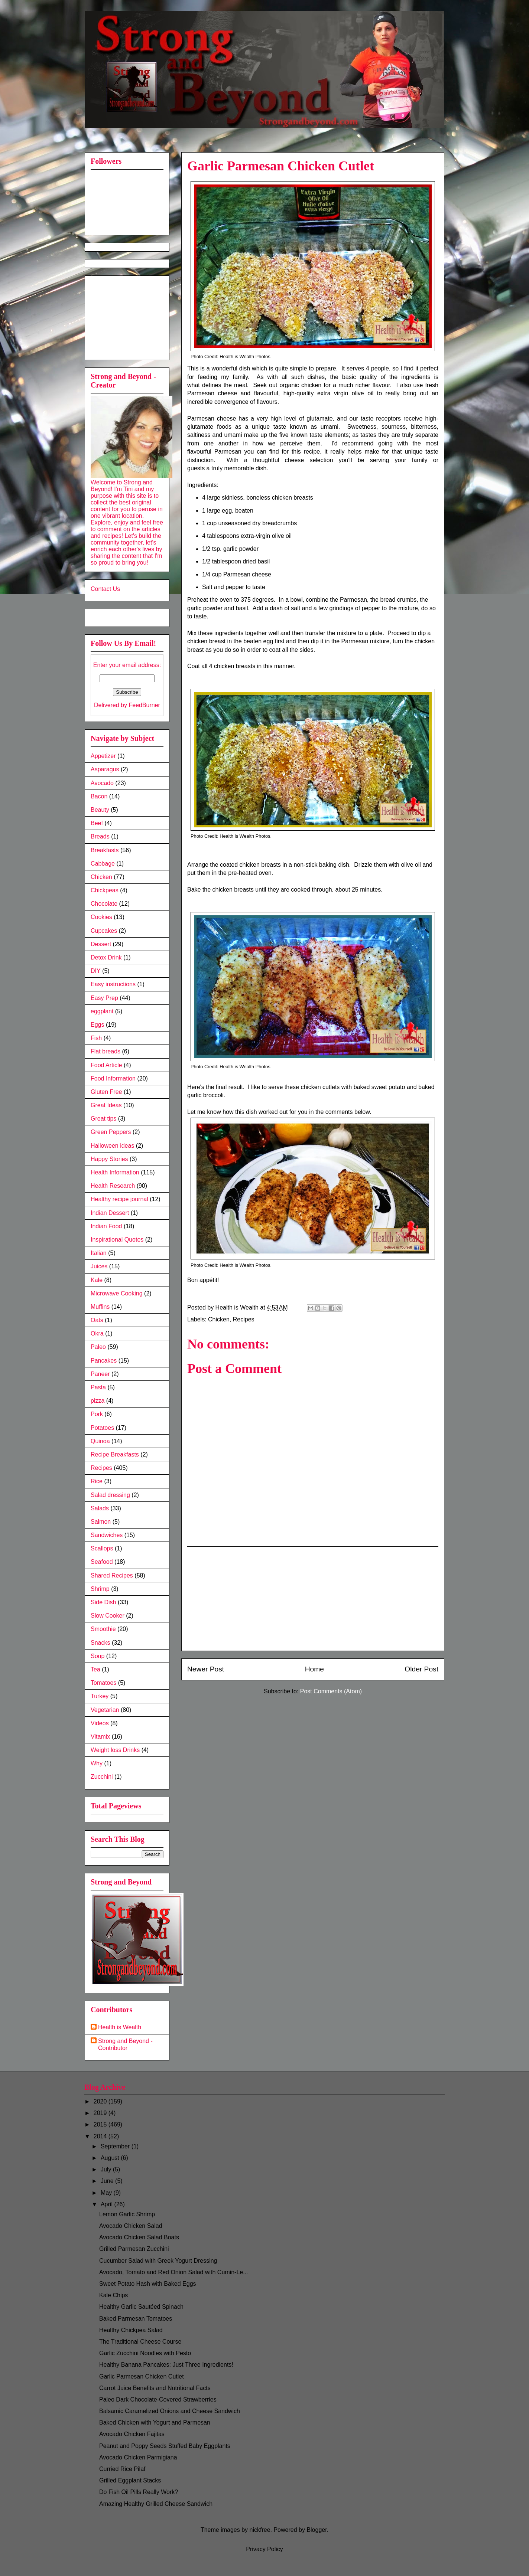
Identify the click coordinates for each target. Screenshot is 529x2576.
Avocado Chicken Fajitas (132, 2434)
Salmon (101, 1522)
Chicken (219, 1319)
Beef (97, 823)
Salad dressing (110, 1495)
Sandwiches (107, 1535)
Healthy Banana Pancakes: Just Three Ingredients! (166, 2364)
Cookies (101, 917)
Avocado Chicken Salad (130, 2226)
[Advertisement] (313, 1598)
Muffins (100, 1307)
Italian (99, 1253)
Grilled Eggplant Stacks (130, 2480)
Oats (97, 1320)
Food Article (106, 1065)
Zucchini (102, 1777)
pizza (97, 1400)
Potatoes (102, 1428)
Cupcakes (104, 931)
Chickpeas (105, 890)
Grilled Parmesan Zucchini (134, 2249)
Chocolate (104, 903)
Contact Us (105, 589)
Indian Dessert (110, 1213)
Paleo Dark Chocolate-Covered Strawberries (158, 2399)
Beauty (100, 810)
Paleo (98, 1347)
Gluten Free (106, 1092)
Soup (97, 1656)
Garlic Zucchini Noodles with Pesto (145, 2353)
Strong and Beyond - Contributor (125, 2044)
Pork (97, 1414)
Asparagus (105, 769)
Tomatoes (103, 1683)
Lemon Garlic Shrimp (127, 2214)
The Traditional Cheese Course (140, 2341)
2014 (101, 2136)
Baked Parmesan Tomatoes (135, 2318)
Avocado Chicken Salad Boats (139, 2237)
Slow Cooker (107, 1615)
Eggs (97, 1024)
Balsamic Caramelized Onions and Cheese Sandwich (169, 2411)
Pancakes (104, 1360)
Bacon (99, 796)
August (111, 2158)
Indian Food (106, 1226)
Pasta (98, 1387)
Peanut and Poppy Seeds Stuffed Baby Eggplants (164, 2446)
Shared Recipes (112, 1575)
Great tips (103, 1118)
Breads (100, 836)
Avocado (102, 783)
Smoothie (103, 1629)
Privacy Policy (264, 2549)
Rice (97, 1481)
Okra (97, 1333)
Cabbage (103, 863)
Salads (100, 1508)
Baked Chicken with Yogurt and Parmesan (154, 2422)
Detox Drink (106, 957)
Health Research (113, 1186)
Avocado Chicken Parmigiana (138, 2457)
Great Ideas (106, 1105)
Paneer (100, 1374)
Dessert (101, 944)
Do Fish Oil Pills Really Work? (138, 2492)
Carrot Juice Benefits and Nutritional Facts (155, 2388)
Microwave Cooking (117, 1293)
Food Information (113, 1078)
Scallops (102, 1548)
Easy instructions (113, 984)
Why (97, 1763)
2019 (101, 2113)
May (107, 2193)
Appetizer (103, 756)
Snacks (100, 1643)
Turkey (99, 1696)
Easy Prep (104, 998)
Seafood (102, 1562)
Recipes (243, 1319)
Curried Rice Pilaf (122, 2469)
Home (314, 1669)
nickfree (260, 2530)
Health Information (115, 1172)
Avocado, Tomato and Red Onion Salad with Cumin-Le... (173, 2272)
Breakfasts (105, 850)
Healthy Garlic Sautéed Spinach (141, 2307)
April (107, 2204)
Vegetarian (105, 1710)
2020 (101, 2101)
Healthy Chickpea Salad (131, 2330)
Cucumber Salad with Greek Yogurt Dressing (158, 2261)
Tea (95, 1669)
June (108, 2181)
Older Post (421, 1669)
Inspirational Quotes (117, 1239)
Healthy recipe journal (119, 1199)
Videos (100, 1723)
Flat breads (105, 1051)
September (116, 2146)
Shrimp (100, 1589)
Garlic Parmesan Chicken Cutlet (141, 2376)
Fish (96, 1038)
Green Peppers (111, 1132)
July (107, 2169)
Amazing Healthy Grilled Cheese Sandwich (155, 2504)
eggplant (102, 1011)
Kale (97, 1280)
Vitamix (100, 1736)
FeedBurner (144, 705)
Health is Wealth (119, 2027)
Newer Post (205, 1669)
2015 (101, 2124)
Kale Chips (113, 2295)
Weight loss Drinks (115, 1750)
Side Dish (103, 1602)
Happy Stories (109, 1159)
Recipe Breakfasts (115, 1454)
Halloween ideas (112, 1145)
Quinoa (100, 1441)
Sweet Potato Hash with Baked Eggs (147, 2284)
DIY (96, 971)
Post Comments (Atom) (331, 1691)
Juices (99, 1266)
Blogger (316, 2530)
